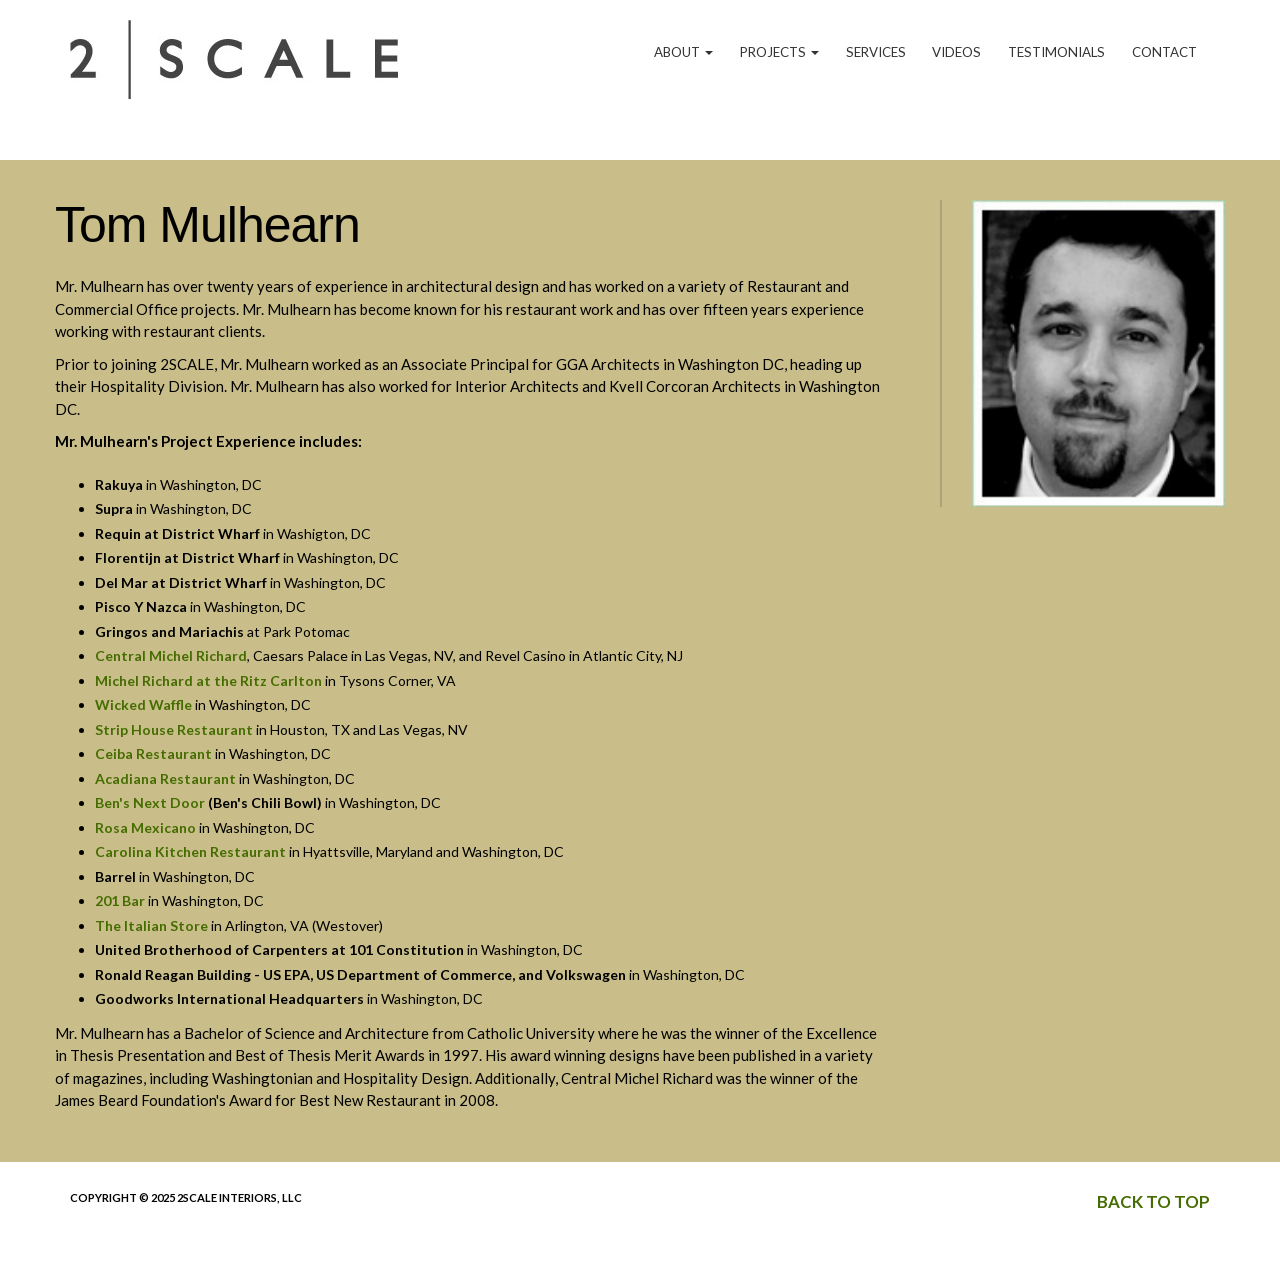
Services (876, 52)
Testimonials (1056, 52)
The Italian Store (151, 925)
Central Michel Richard (171, 655)
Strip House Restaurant (174, 729)
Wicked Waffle (143, 704)
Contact (1164, 52)
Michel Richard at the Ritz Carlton (208, 680)
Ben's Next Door (150, 802)
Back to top (1153, 1201)
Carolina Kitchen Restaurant (190, 851)
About (683, 52)
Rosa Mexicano (145, 827)
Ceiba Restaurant (153, 753)
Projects (779, 52)
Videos (956, 52)
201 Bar (120, 900)
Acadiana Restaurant (165, 778)
